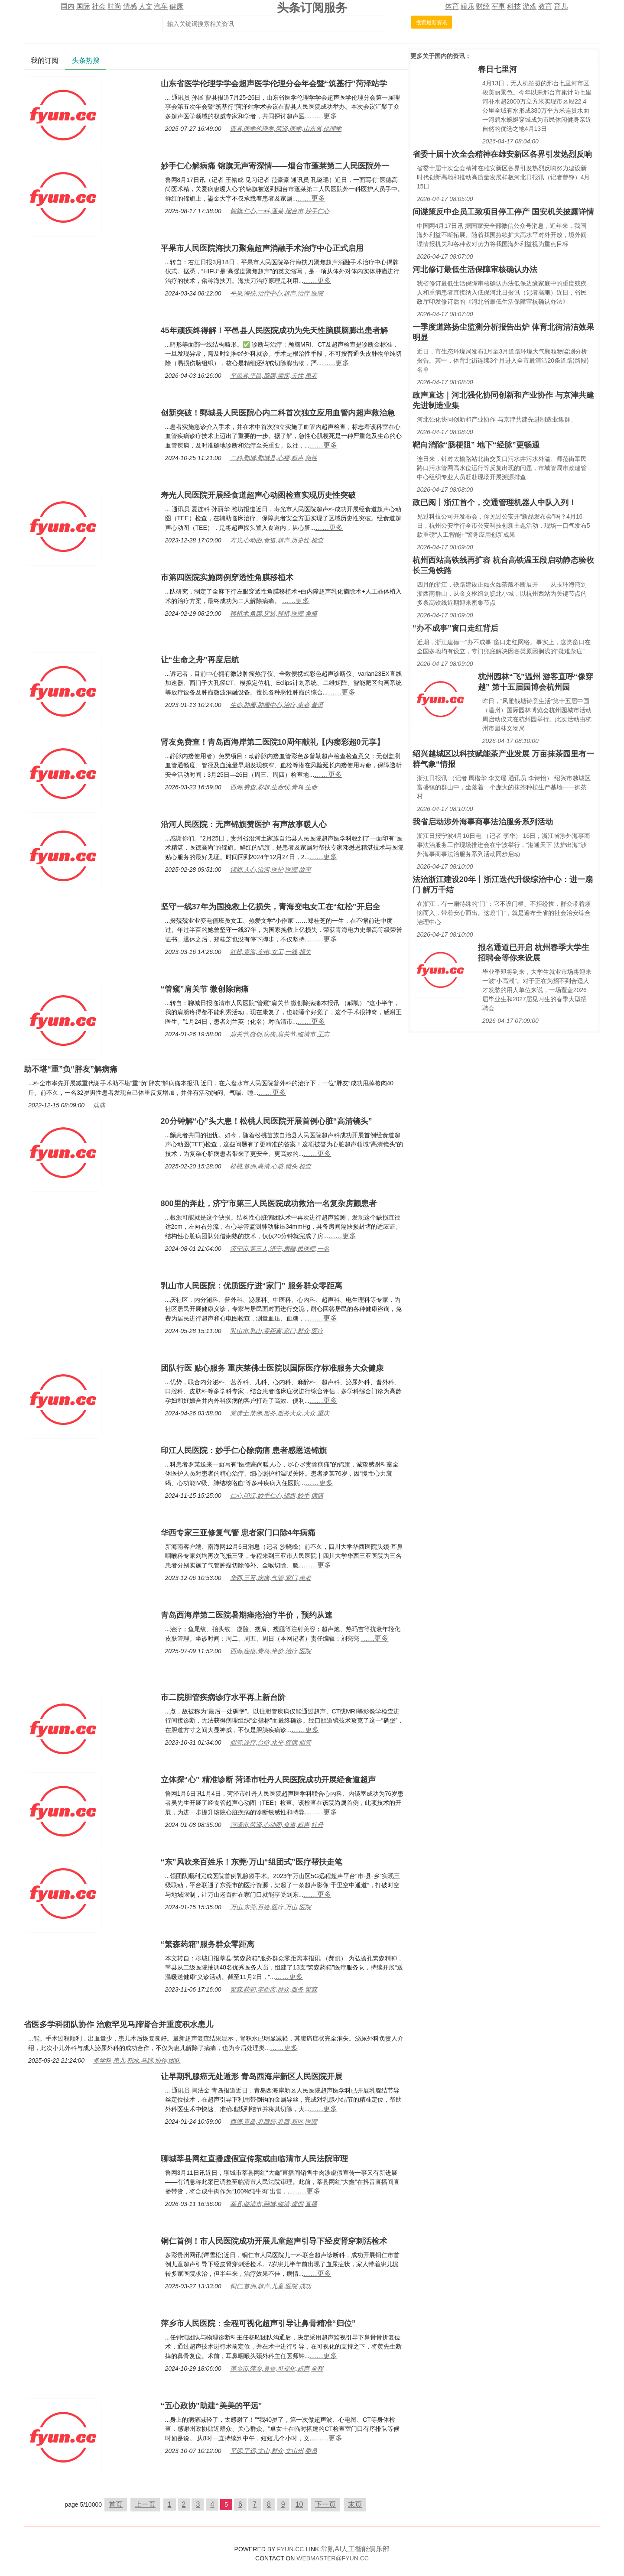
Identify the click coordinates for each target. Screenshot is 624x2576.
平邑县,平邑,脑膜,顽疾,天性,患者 (273, 375)
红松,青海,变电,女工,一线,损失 (270, 951)
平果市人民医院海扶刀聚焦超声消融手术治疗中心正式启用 (262, 248)
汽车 (161, 6)
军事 (498, 6)
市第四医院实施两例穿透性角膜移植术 (227, 577)
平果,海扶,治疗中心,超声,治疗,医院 (276, 293)
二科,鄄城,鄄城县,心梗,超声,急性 (273, 457)
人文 (146, 6)
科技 (514, 6)
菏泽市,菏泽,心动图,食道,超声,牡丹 (276, 1824)
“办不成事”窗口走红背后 (455, 628)
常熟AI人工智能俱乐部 (355, 2549)
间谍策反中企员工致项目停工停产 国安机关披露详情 (503, 212)
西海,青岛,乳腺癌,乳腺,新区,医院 (273, 2121)
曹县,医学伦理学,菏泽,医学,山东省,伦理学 (285, 128)
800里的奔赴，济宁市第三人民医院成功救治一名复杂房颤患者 (269, 1203)
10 (299, 2504)
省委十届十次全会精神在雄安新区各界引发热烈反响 (502, 154)
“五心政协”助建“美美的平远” (211, 2405)
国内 (68, 6)
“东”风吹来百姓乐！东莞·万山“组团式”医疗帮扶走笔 (251, 1862)
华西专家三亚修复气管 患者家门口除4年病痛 (238, 1532)
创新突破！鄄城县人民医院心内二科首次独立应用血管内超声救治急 (278, 413)
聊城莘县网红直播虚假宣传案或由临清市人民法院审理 (254, 2158)
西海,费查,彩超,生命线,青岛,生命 (273, 787)
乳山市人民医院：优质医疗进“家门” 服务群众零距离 (251, 1286)
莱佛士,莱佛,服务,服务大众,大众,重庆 (279, 1413)
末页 (355, 2504)
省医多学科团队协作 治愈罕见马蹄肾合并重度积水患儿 (118, 2024)
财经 (483, 6)
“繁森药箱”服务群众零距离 (207, 1944)
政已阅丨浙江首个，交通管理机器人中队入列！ (494, 502)
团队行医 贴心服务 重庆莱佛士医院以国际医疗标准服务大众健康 (272, 1368)
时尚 (114, 6)
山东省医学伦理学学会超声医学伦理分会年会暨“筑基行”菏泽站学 (274, 83)
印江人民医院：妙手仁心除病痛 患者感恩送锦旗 (244, 1450)
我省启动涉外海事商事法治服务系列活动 (483, 822)
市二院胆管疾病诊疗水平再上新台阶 (223, 1697)
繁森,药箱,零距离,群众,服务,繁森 (273, 1989)
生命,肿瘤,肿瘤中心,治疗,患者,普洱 (276, 704)
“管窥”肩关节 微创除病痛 (205, 989)
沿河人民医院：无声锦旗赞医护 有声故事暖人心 (244, 824)
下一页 (325, 2504)
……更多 (323, 116)
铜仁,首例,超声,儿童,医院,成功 (270, 2286)
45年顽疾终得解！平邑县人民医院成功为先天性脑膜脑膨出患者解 (274, 330)
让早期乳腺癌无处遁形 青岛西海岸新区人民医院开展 (251, 2076)
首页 (116, 2504)
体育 (452, 6)
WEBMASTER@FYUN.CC (332, 2558)
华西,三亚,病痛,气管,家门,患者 (270, 1577)
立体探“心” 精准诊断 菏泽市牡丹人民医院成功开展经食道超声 (268, 1779)
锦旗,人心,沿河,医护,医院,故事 (270, 869)
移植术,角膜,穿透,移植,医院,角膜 (273, 613)
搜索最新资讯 (431, 22)
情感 (130, 6)
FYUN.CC (290, 2549)
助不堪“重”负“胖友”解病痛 (70, 1069)
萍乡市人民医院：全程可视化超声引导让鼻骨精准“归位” (258, 2323)
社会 (99, 6)
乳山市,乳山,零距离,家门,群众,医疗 (276, 1330)
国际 (83, 6)
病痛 (99, 1105)
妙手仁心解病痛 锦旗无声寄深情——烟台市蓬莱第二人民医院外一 (275, 166)
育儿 (561, 6)
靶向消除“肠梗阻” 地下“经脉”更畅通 (476, 445)
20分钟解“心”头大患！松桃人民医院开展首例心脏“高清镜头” (266, 1121)
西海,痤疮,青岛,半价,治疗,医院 (270, 1651)
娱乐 (467, 6)
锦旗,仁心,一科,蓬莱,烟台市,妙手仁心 (279, 211)
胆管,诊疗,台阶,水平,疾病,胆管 (270, 1742)
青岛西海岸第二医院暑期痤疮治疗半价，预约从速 (246, 1615)
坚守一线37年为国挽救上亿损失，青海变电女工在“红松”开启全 (270, 906)
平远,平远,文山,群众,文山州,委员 (273, 2450)
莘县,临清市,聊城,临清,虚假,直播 (273, 2203)
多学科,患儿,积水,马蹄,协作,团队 (136, 2060)
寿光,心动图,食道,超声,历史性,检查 (276, 540)
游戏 (529, 6)
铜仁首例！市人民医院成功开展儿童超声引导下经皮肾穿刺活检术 (274, 2241)
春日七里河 (497, 69)
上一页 (145, 2504)
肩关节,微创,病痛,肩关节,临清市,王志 (279, 1034)
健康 (176, 6)
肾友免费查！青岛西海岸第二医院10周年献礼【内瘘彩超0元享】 (272, 742)
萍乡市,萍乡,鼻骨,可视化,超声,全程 (276, 2368)
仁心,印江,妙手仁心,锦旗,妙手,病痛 (276, 1495)
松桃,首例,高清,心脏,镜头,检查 (270, 1166)
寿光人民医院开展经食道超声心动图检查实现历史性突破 (258, 495)
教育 (545, 6)
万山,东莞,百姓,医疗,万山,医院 (270, 1907)
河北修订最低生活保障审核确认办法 (475, 269)
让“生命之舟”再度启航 (200, 659)
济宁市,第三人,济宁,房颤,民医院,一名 (279, 1248)
